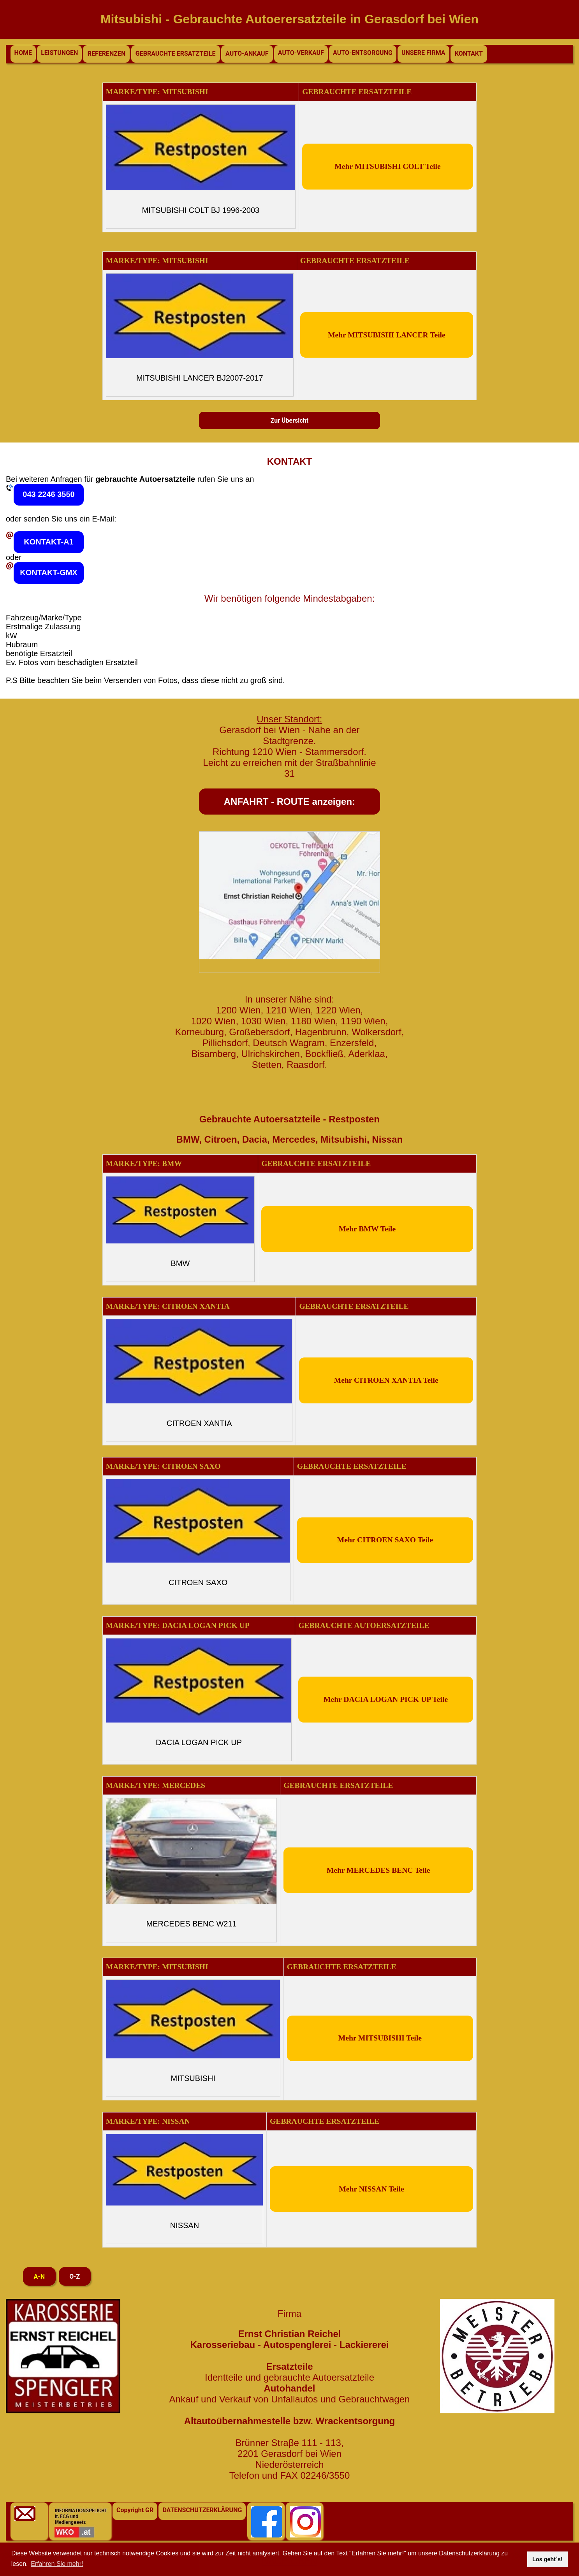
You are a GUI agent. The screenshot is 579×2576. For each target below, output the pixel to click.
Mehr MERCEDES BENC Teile (378, 1870)
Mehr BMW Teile (367, 1229)
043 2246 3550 (48, 494)
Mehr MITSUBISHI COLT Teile (387, 166)
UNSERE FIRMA (423, 52)
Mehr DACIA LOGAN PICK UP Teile (386, 1699)
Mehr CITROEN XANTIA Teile (386, 1380)
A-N (39, 2276)
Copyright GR (134, 2510)
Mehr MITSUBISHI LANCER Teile (386, 335)
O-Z (74, 2276)
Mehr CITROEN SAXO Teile (385, 1540)
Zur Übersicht (290, 420)
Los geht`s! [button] (547, 2559)
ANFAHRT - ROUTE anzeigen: (289, 801)
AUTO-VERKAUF (301, 52)
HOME (23, 52)
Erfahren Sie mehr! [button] (57, 2563)
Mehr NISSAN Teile (371, 2189)
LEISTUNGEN (59, 52)
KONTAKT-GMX (48, 572)
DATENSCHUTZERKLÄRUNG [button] (202, 2510)
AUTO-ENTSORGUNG (362, 52)
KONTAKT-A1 (48, 541)
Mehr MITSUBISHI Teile (380, 2038)
